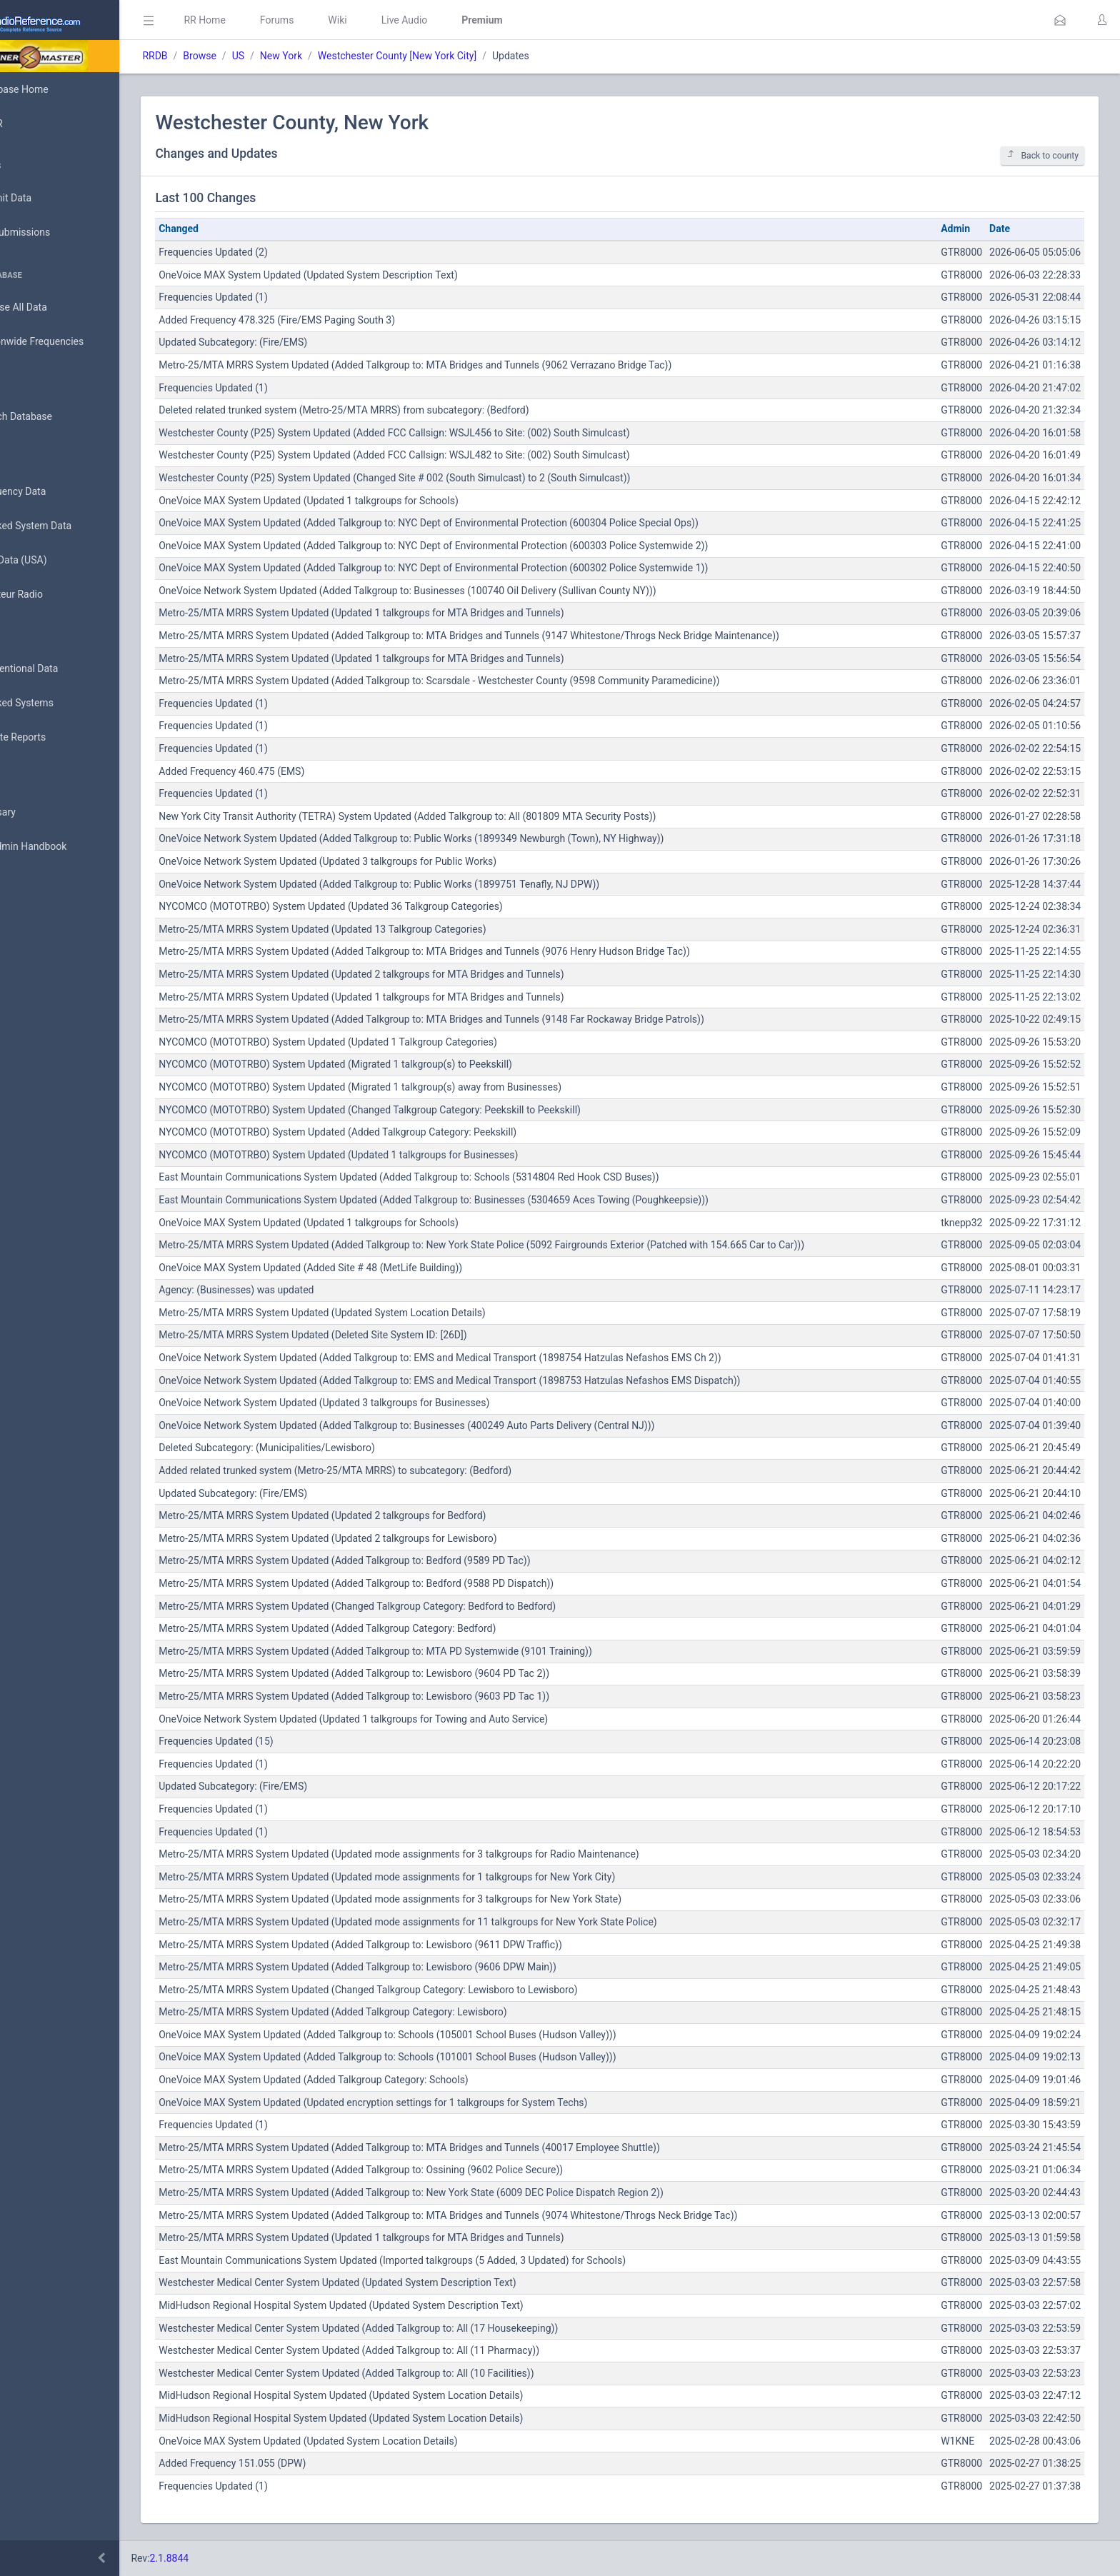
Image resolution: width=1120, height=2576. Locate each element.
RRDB (218, 55)
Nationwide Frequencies (73, 342)
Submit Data (47, 198)
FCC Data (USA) (55, 560)
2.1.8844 (232, 2558)
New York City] (508, 55)
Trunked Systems (58, 703)
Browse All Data (55, 307)
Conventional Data (60, 669)
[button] (1060, 20)
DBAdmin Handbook (65, 847)
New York (344, 55)
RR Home (268, 20)
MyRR (33, 123)
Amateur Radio (53, 594)
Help (30, 915)
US (301, 55)
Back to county (1042, 155)
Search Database (58, 417)
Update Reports (54, 737)
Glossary (39, 812)
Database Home (55, 89)
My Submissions (57, 232)
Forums (340, 20)
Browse (262, 55)
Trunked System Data (67, 526)
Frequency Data (54, 492)
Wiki (400, 20)
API (28, 881)
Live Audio (467, 20)
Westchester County (425, 55)
